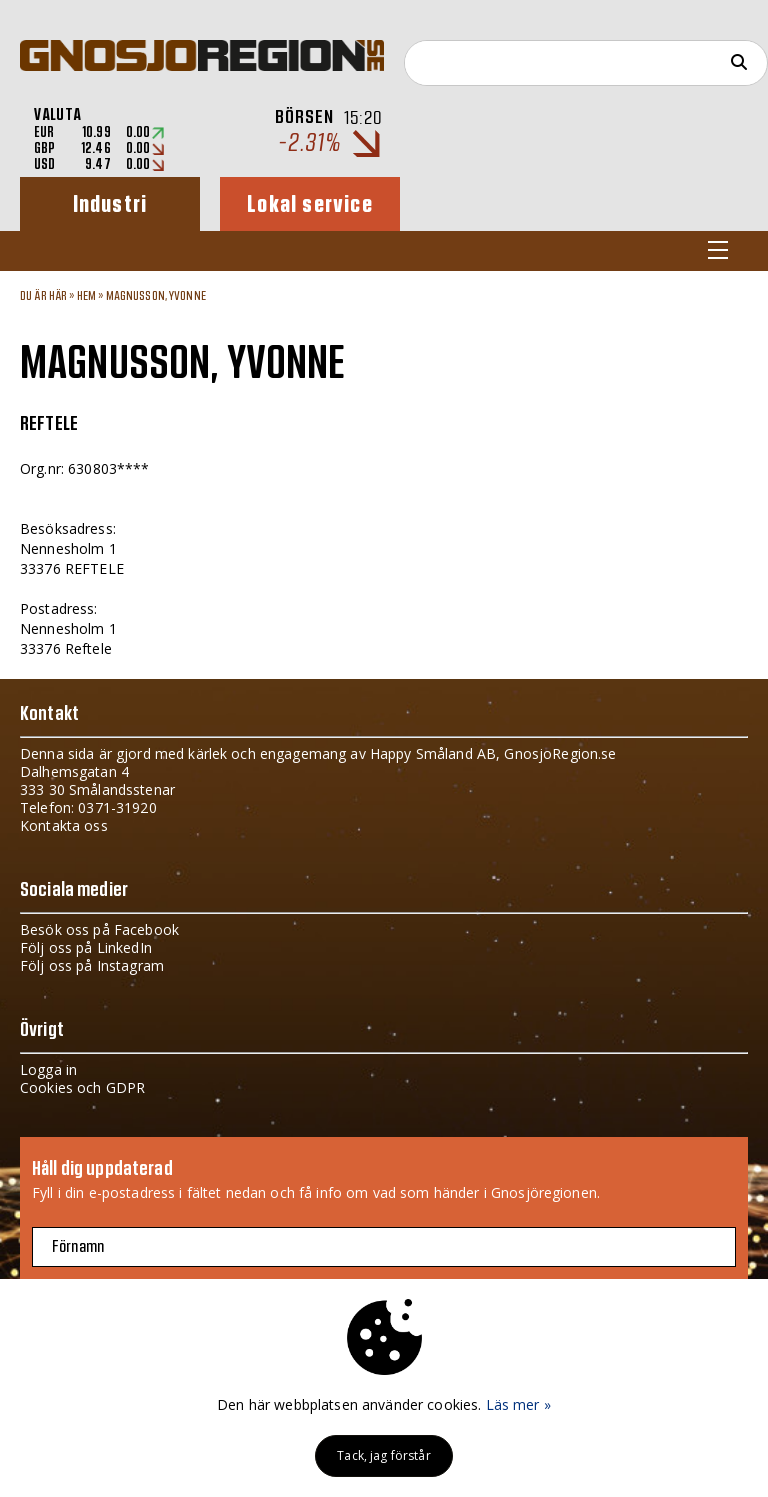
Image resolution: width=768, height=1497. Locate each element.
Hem (86, 296)
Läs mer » (518, 1404)
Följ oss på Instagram (92, 965)
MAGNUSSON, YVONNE (156, 296)
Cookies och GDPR (82, 1087)
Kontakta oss (64, 825)
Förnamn (78, 1247)
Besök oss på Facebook (99, 929)
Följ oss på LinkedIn (86, 947)
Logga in (48, 1069)
